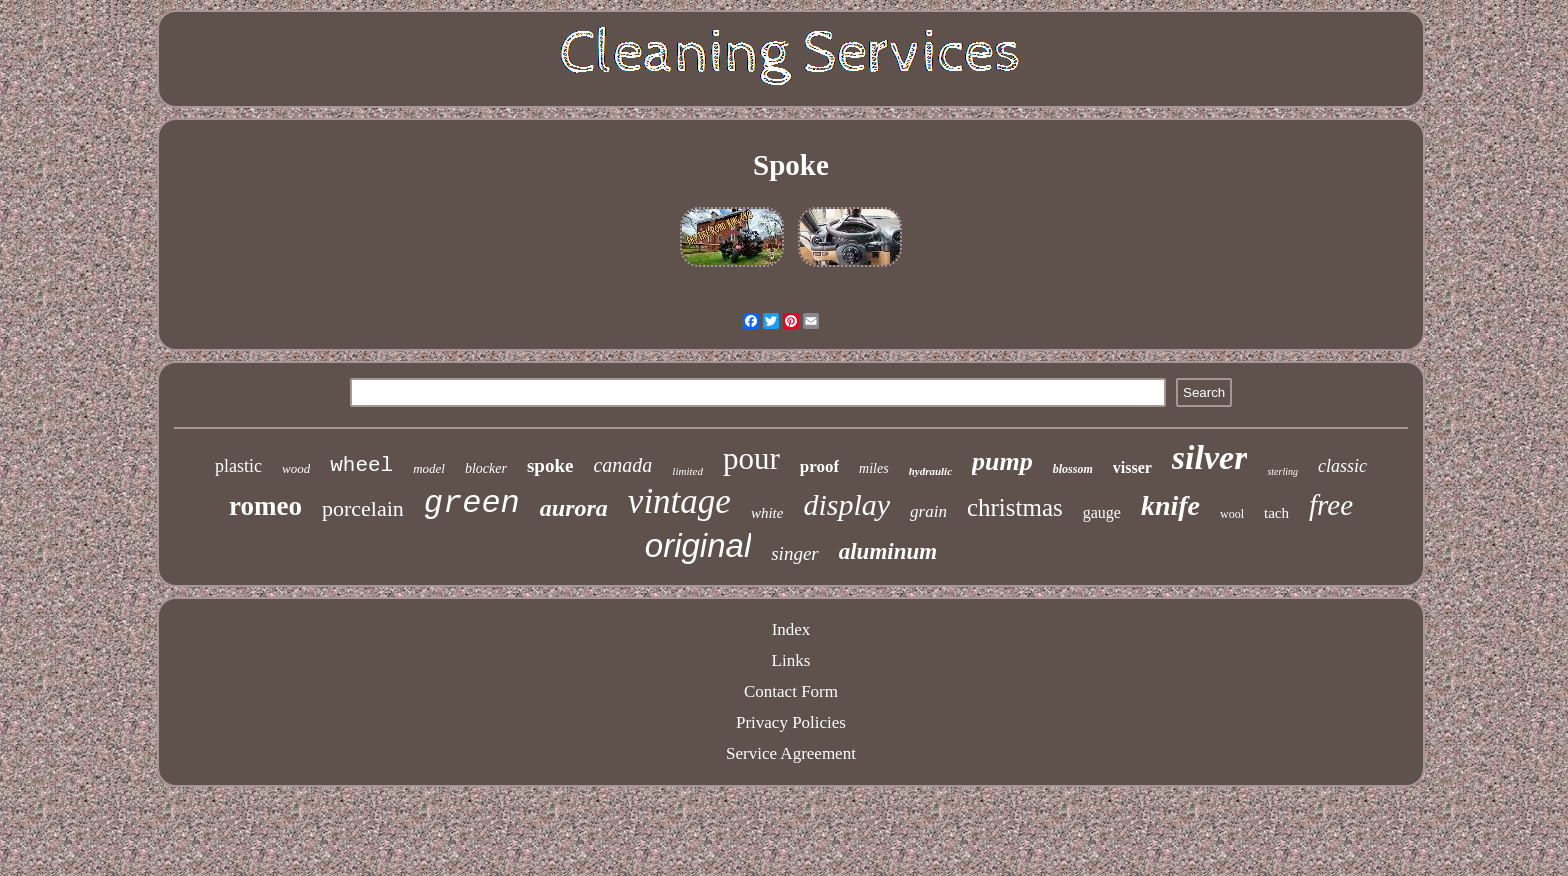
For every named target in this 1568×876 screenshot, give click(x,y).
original (698, 545)
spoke (550, 465)
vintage (679, 501)
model (429, 468)
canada (622, 465)
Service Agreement (791, 753)
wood (296, 468)
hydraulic (930, 471)
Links (791, 660)
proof (819, 466)
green (472, 503)
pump (1002, 461)
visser (1132, 467)
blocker (486, 468)
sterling (1282, 471)
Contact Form (791, 691)
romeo (265, 506)
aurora (574, 508)
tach (1276, 513)
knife (1170, 505)
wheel (361, 465)
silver (1210, 457)
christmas (1015, 507)
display (846, 504)
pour (751, 458)
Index (791, 629)
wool (1232, 514)
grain (928, 511)
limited (687, 471)
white (767, 513)
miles (874, 468)
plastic (238, 466)
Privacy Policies (791, 722)
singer (795, 553)
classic (1342, 466)
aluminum (888, 551)
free (1331, 505)
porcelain (363, 508)
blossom (1073, 469)
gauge (1102, 512)
